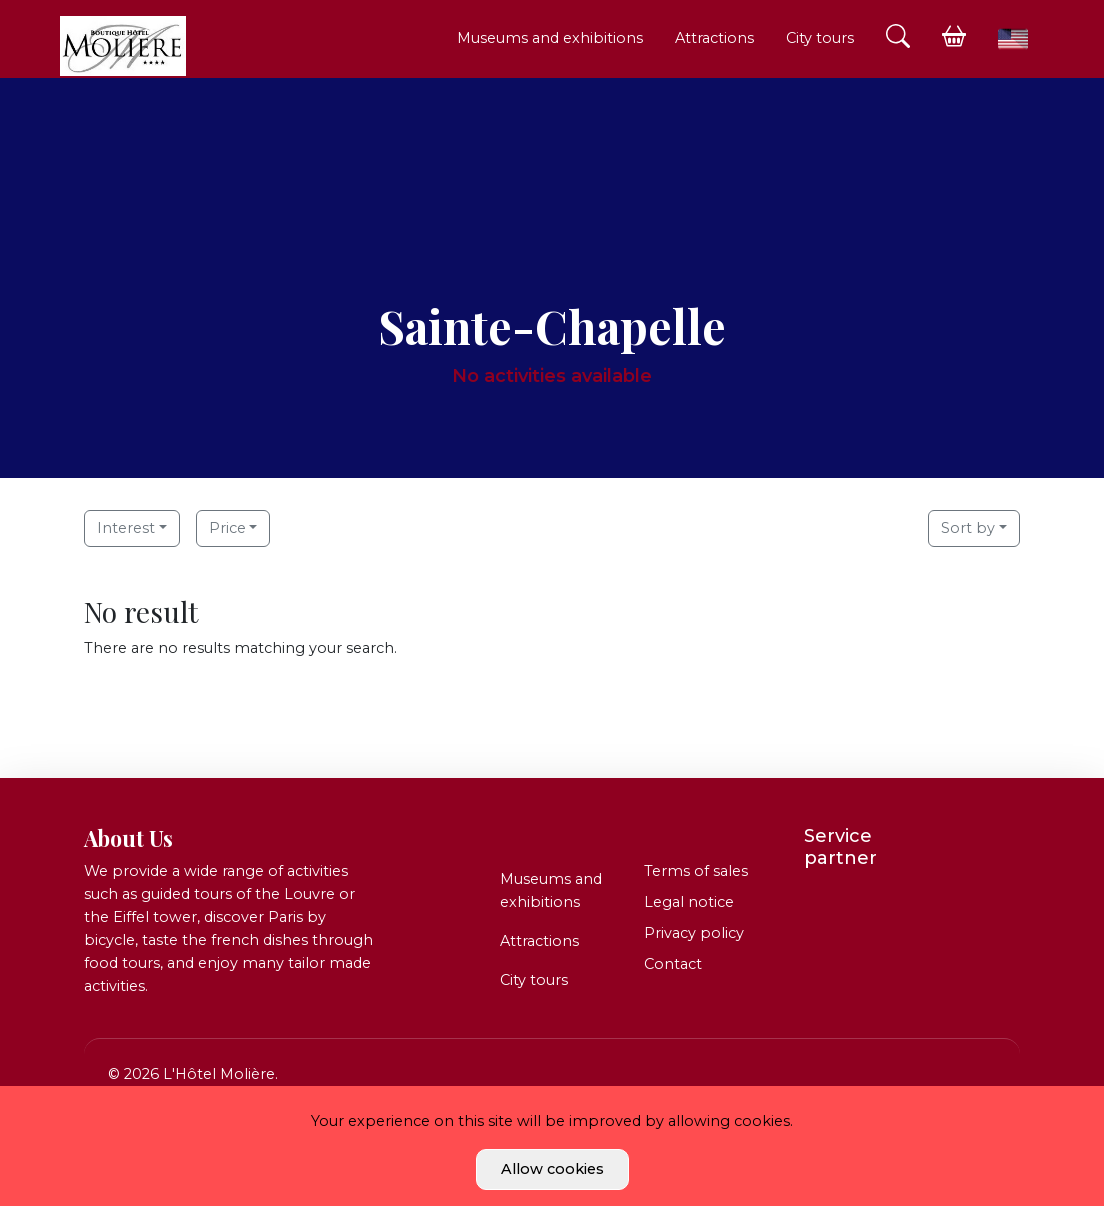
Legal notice (689, 902)
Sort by (968, 528)
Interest (126, 528)
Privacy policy (694, 933)
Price (227, 528)
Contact (673, 964)
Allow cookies (552, 1169)
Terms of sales (696, 871)
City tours (820, 38)
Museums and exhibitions (550, 38)
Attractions (714, 38)
